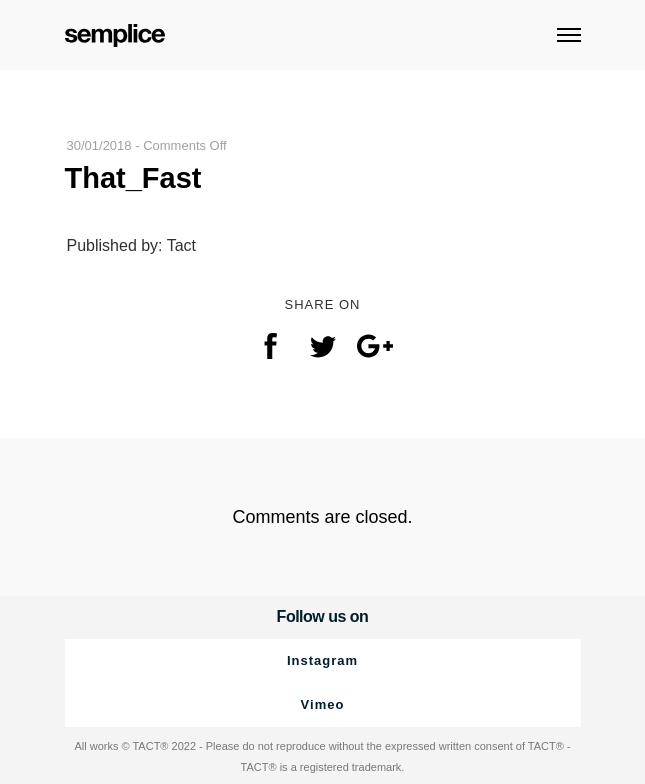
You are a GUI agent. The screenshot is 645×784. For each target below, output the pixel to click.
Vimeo (323, 704)
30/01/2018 (99, 145)
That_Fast (133, 178)
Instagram (322, 660)
